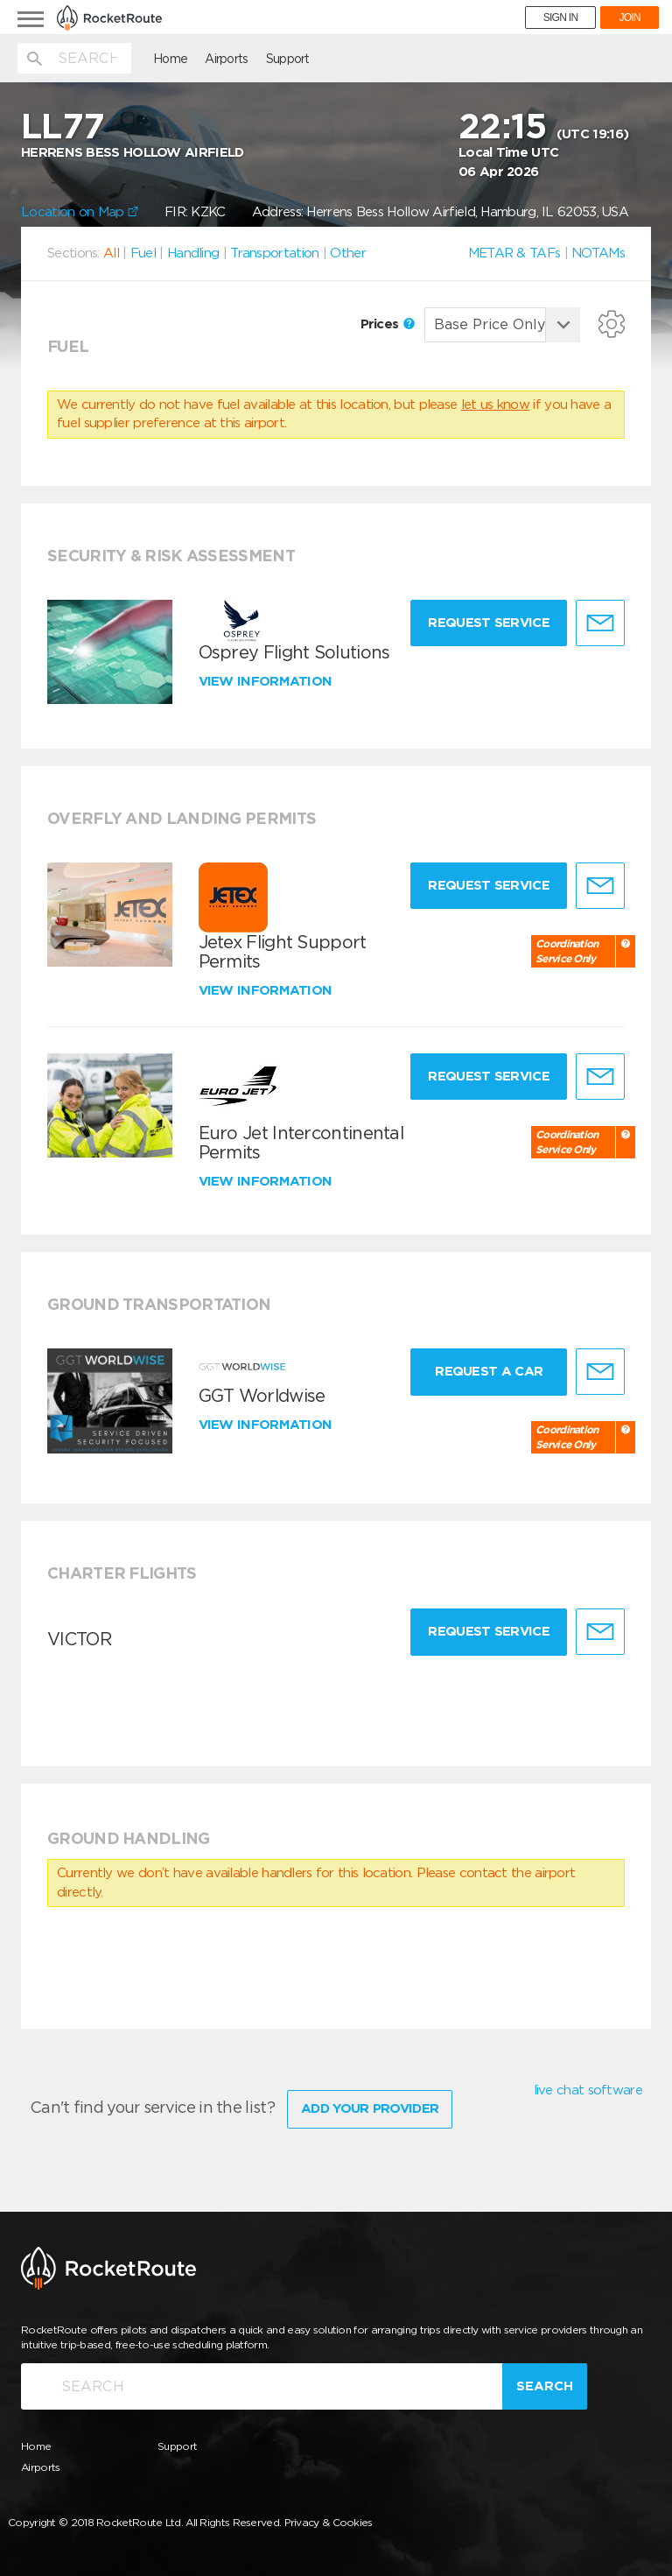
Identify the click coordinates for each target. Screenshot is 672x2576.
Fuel (143, 253)
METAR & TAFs (514, 253)
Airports (226, 59)
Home (170, 59)
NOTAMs (598, 253)
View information (267, 681)
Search (544, 2386)
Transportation (274, 253)
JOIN (629, 17)
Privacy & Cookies (328, 2522)
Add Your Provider (369, 2108)
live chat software (588, 2090)
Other (348, 253)
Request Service (489, 622)
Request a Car (488, 1371)
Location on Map (79, 212)
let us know (495, 404)
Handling (193, 253)
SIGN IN (560, 17)
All (111, 253)
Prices (387, 324)
